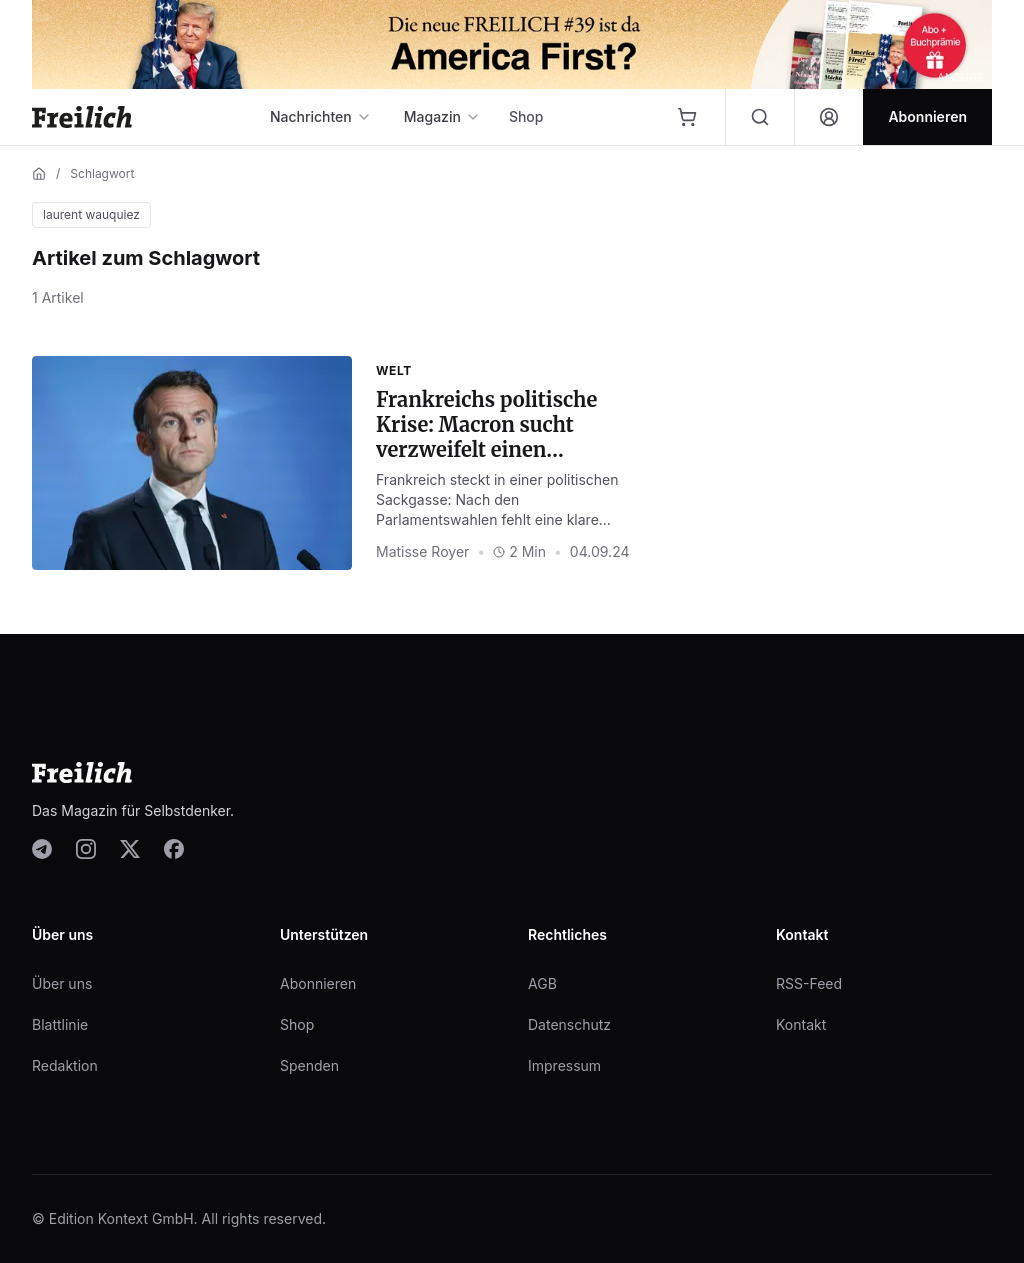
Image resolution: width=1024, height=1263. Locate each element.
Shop (526, 116)
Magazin (442, 116)
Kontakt (801, 1024)
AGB (542, 983)
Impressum (564, 1065)
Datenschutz (569, 1024)
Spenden (309, 1065)
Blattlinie (60, 1024)
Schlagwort (102, 173)
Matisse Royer (422, 551)
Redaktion (65, 1065)
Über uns (62, 983)
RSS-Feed (809, 983)
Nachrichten (321, 116)
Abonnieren (318, 983)
